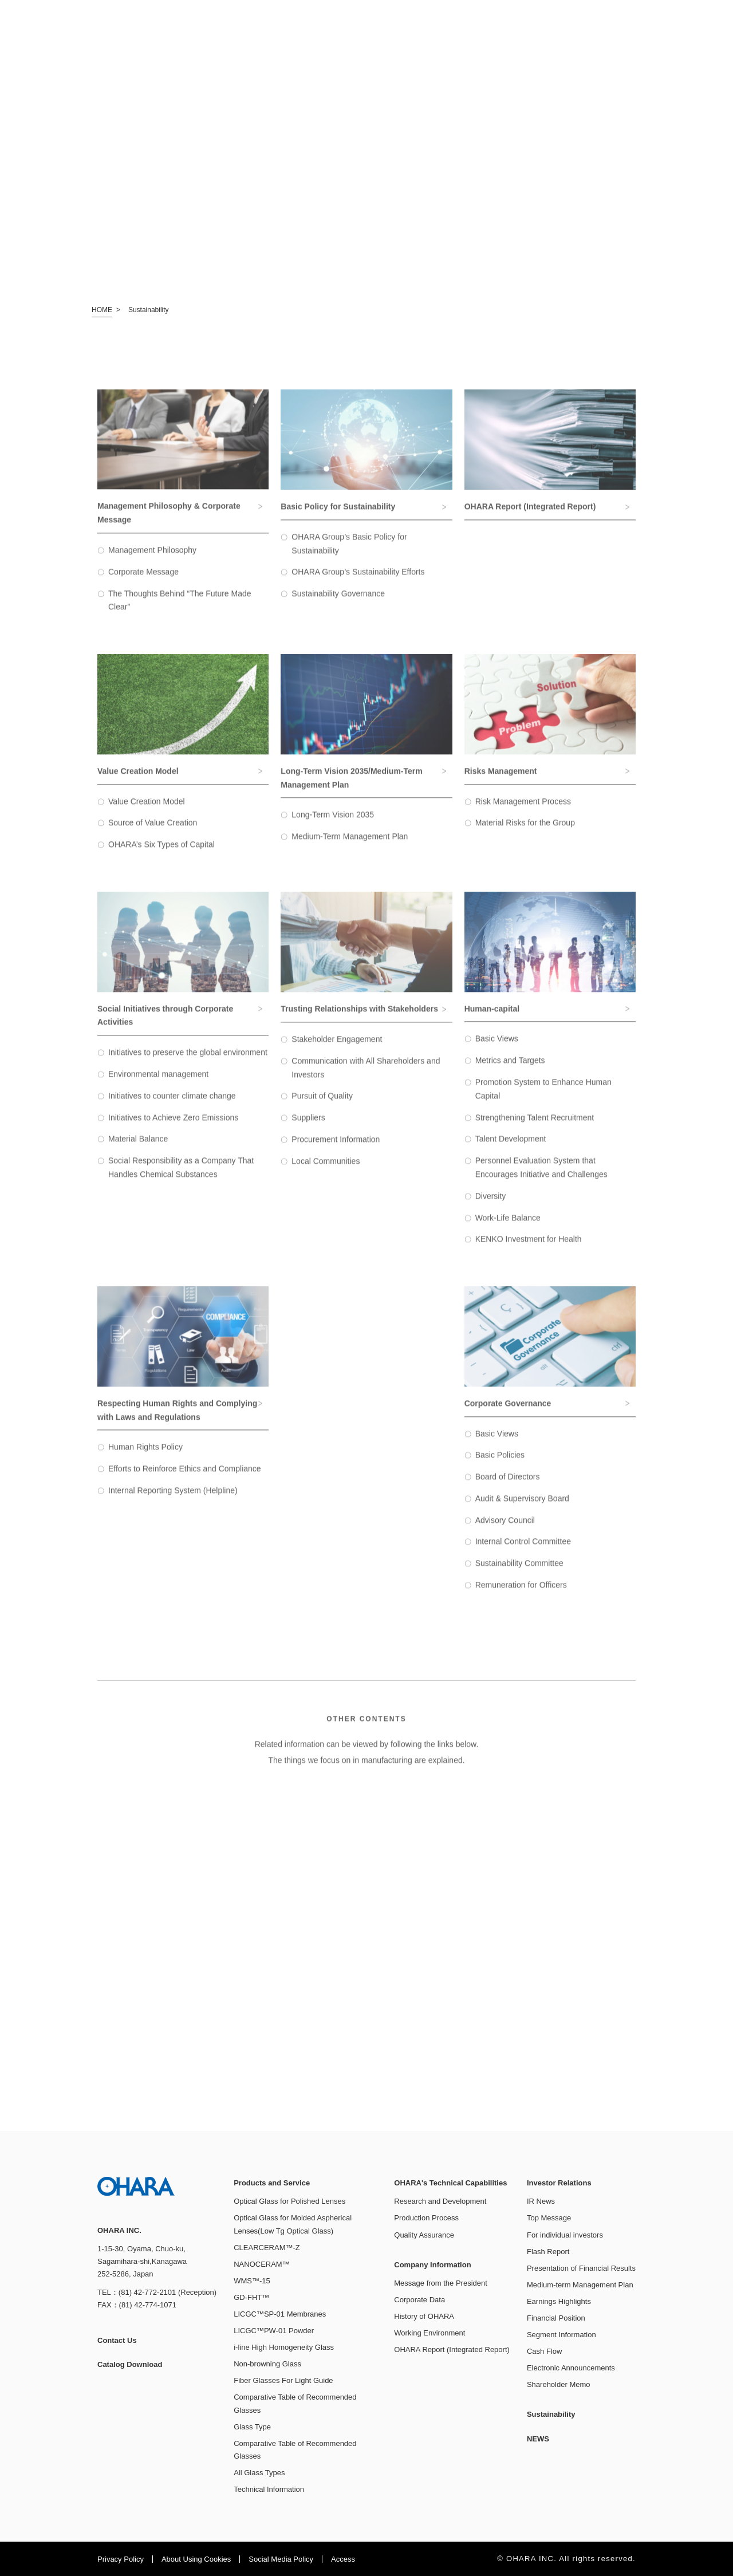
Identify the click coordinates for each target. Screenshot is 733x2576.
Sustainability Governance (338, 603)
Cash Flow (544, 2351)
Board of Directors (507, 1486)
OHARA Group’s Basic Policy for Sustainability (349, 553)
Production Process (426, 2217)
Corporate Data (419, 2299)
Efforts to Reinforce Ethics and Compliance (184, 1478)
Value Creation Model (146, 811)
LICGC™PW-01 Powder (274, 2330)
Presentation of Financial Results (581, 2268)
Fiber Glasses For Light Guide (283, 2380)
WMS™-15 (252, 2280)
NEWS (686, 46)
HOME (102, 310)
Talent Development (510, 1148)
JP (654, 18)
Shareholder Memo (558, 2384)
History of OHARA (424, 2316)
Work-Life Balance (508, 1227)
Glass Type (252, 2427)
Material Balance (138, 1148)
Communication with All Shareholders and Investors (365, 1077)
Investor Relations (563, 46)
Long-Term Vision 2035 (332, 824)
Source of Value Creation (152, 832)
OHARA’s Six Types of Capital (161, 854)
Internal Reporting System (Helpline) (173, 1499)
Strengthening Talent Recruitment (534, 1127)
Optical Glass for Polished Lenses (289, 2201)
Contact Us (386, 18)
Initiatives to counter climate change (172, 1105)
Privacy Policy (120, 2559)
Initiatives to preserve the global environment (187, 1062)
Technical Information (269, 2489)
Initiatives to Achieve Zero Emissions (173, 1127)
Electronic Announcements (571, 2368)
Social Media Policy (281, 2559)
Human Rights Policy (145, 1457)
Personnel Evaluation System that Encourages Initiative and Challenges (541, 1177)
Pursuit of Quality (322, 1105)
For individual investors (565, 2235)
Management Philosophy (152, 559)
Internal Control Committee (523, 1551)
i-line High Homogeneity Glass (284, 2347)
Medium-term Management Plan (580, 2284)
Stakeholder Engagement (336, 1048)
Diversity (490, 1205)
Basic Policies (500, 1465)
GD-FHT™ (251, 2297)
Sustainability (628, 46)
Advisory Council (505, 1529)
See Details (229, 1889)
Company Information (498, 46)
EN (673, 18)
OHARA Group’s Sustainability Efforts (357, 581)
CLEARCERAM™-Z (267, 2247)
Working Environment (429, 2333)
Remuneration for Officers (521, 1595)
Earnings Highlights (559, 2301)
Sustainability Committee (519, 1573)
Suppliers (308, 1127)
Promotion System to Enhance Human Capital (543, 1098)
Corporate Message (143, 581)
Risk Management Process (523, 811)
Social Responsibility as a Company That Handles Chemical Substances (181, 1177)
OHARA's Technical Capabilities (415, 46)
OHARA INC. (73, 34)
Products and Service (332, 46)
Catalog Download (459, 18)
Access (343, 2559)
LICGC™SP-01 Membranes (280, 2314)
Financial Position (556, 2318)
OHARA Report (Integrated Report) (452, 2349)
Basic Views (496, 1048)
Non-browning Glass (267, 2364)
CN (692, 18)
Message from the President (440, 2283)
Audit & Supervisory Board (522, 1507)
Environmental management (158, 1083)
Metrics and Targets (510, 1070)
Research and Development (440, 2201)
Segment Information (561, 2334)
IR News (541, 2201)
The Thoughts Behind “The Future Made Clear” (179, 609)
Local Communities (325, 1170)
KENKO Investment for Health (528, 1249)
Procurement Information (335, 1148)
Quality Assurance (424, 2235)
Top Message (549, 2217)
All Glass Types (259, 2472)
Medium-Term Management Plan (349, 846)
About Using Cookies (196, 2559)
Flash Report (548, 2251)
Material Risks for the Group (525, 832)
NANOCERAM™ (262, 2264)
